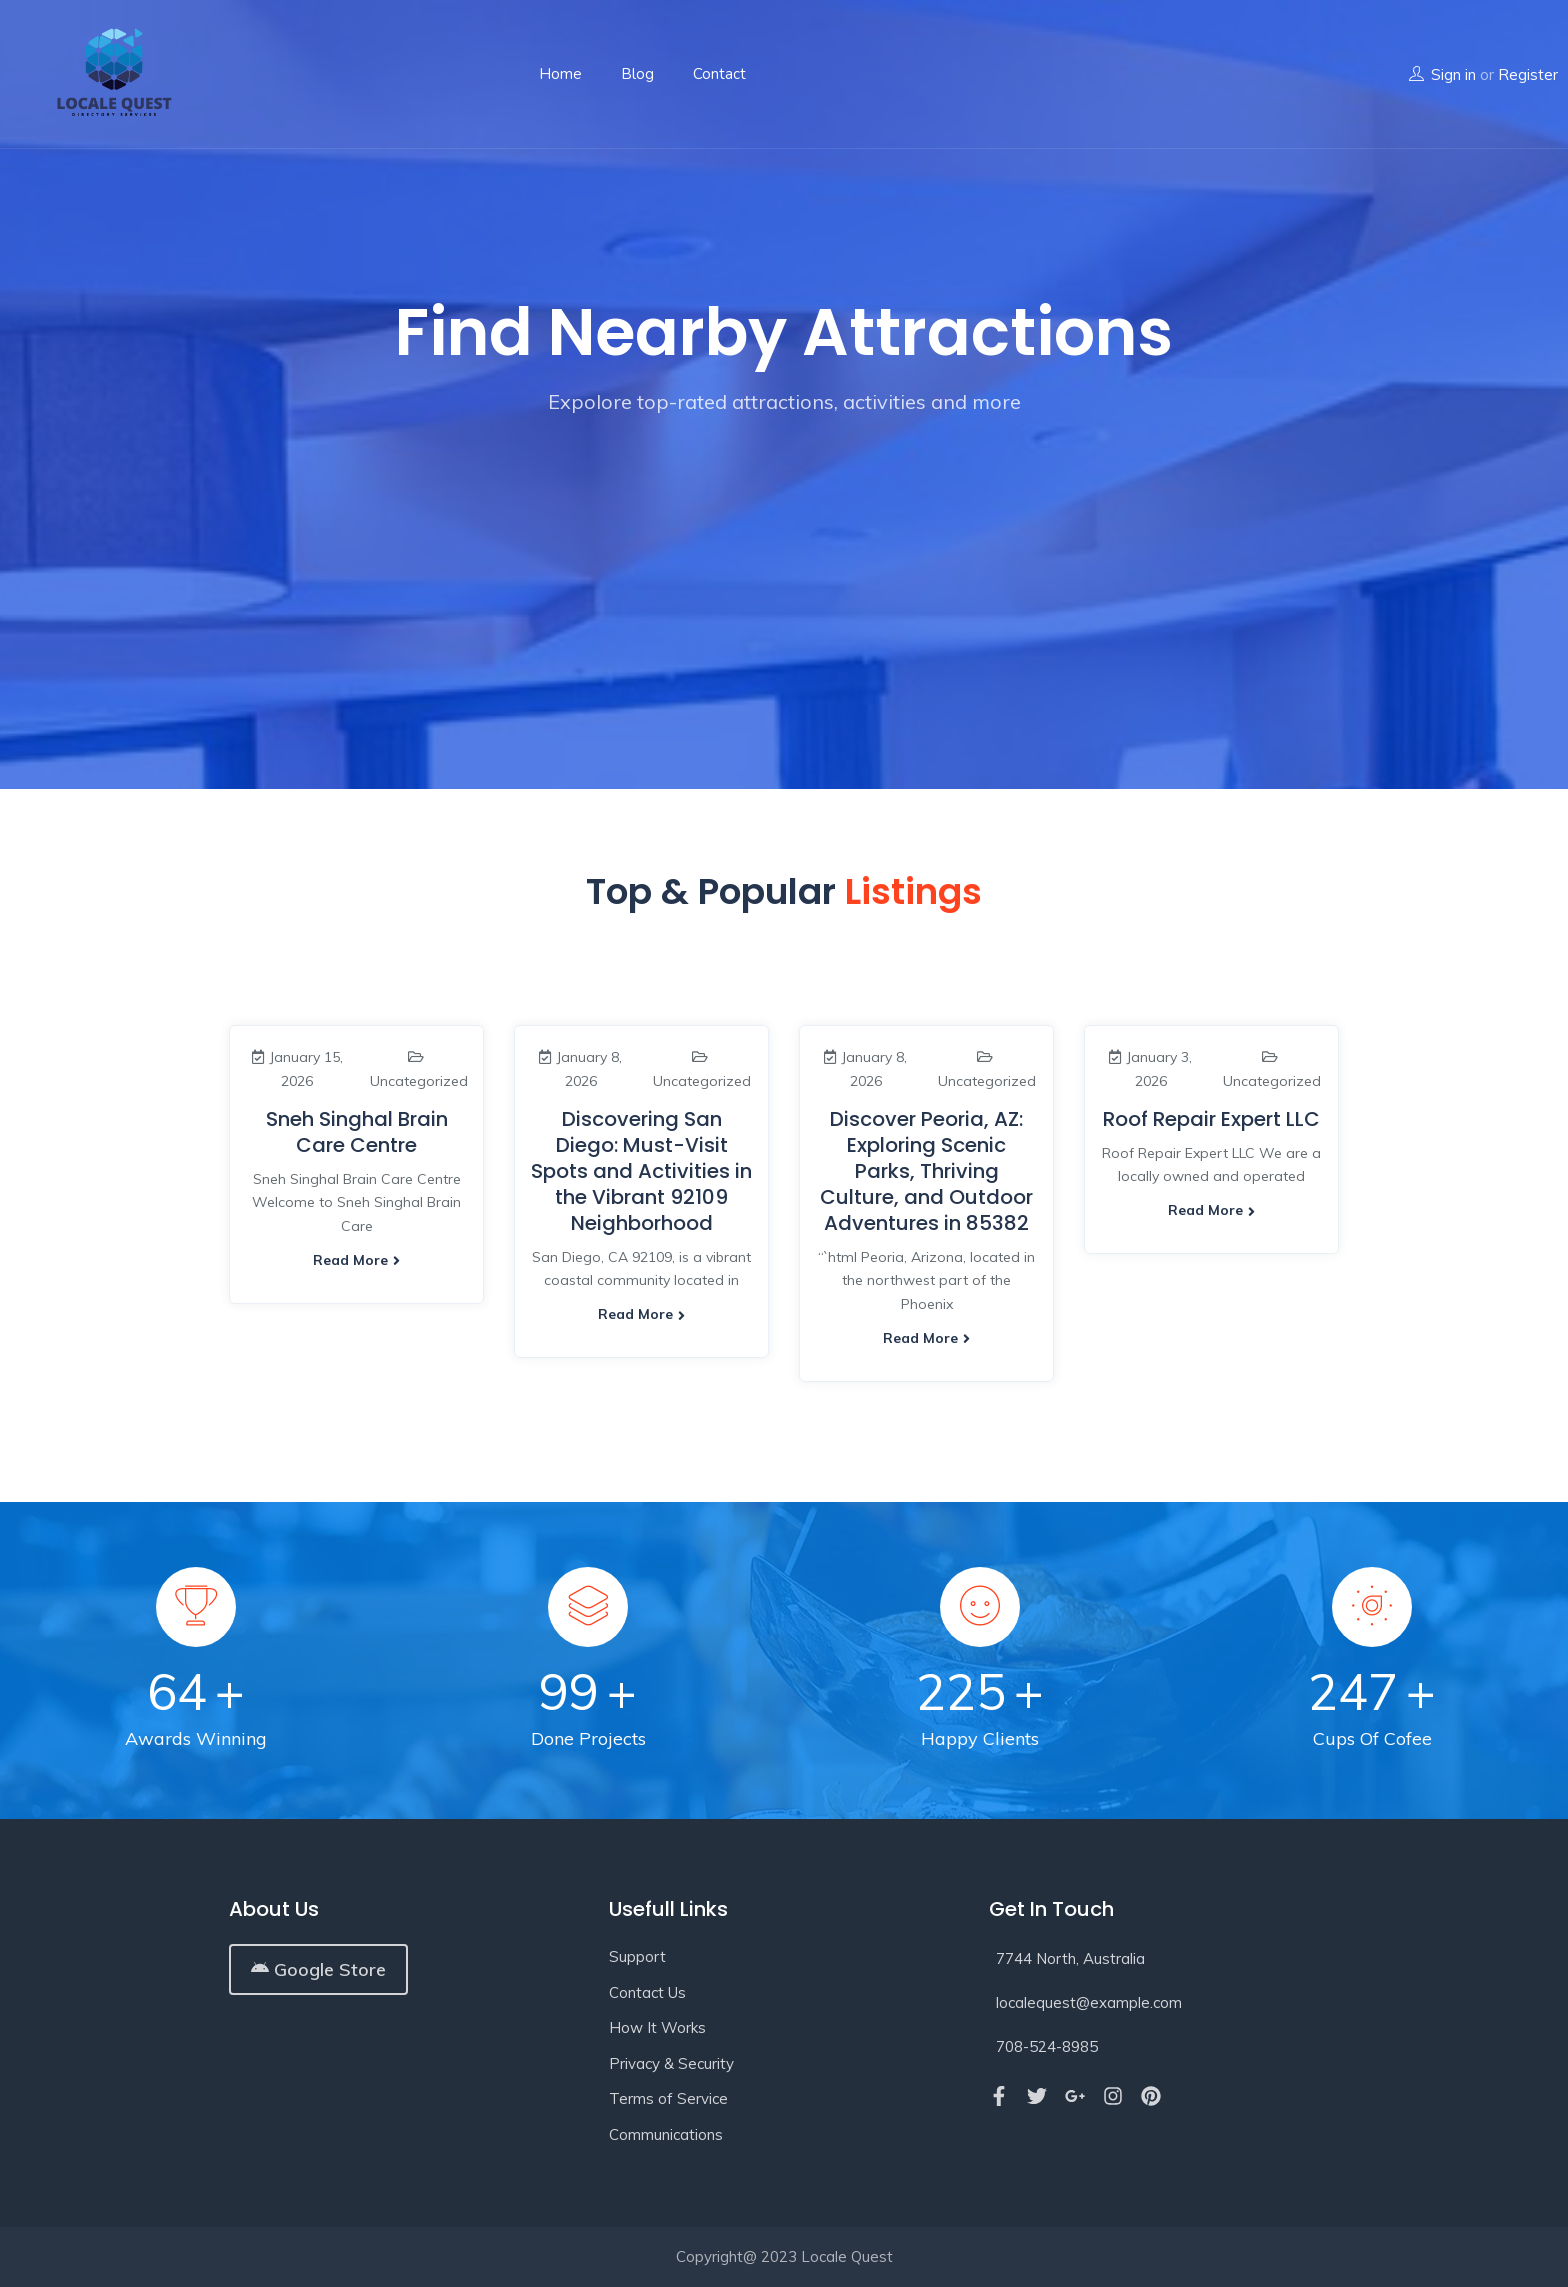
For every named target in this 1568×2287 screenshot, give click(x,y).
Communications (666, 2134)
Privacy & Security (671, 2063)
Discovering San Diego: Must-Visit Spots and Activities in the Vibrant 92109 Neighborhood (641, 1171)
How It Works (657, 2027)
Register (1528, 74)
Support (637, 1956)
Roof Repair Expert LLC (1211, 1119)
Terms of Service (668, 2098)
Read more (356, 1260)
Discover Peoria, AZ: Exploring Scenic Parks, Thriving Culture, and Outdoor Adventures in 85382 (926, 1171)
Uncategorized (419, 1081)
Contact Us (647, 1992)
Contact (719, 74)
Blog (637, 74)
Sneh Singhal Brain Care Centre (357, 1132)
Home (560, 74)
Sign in (1453, 74)
